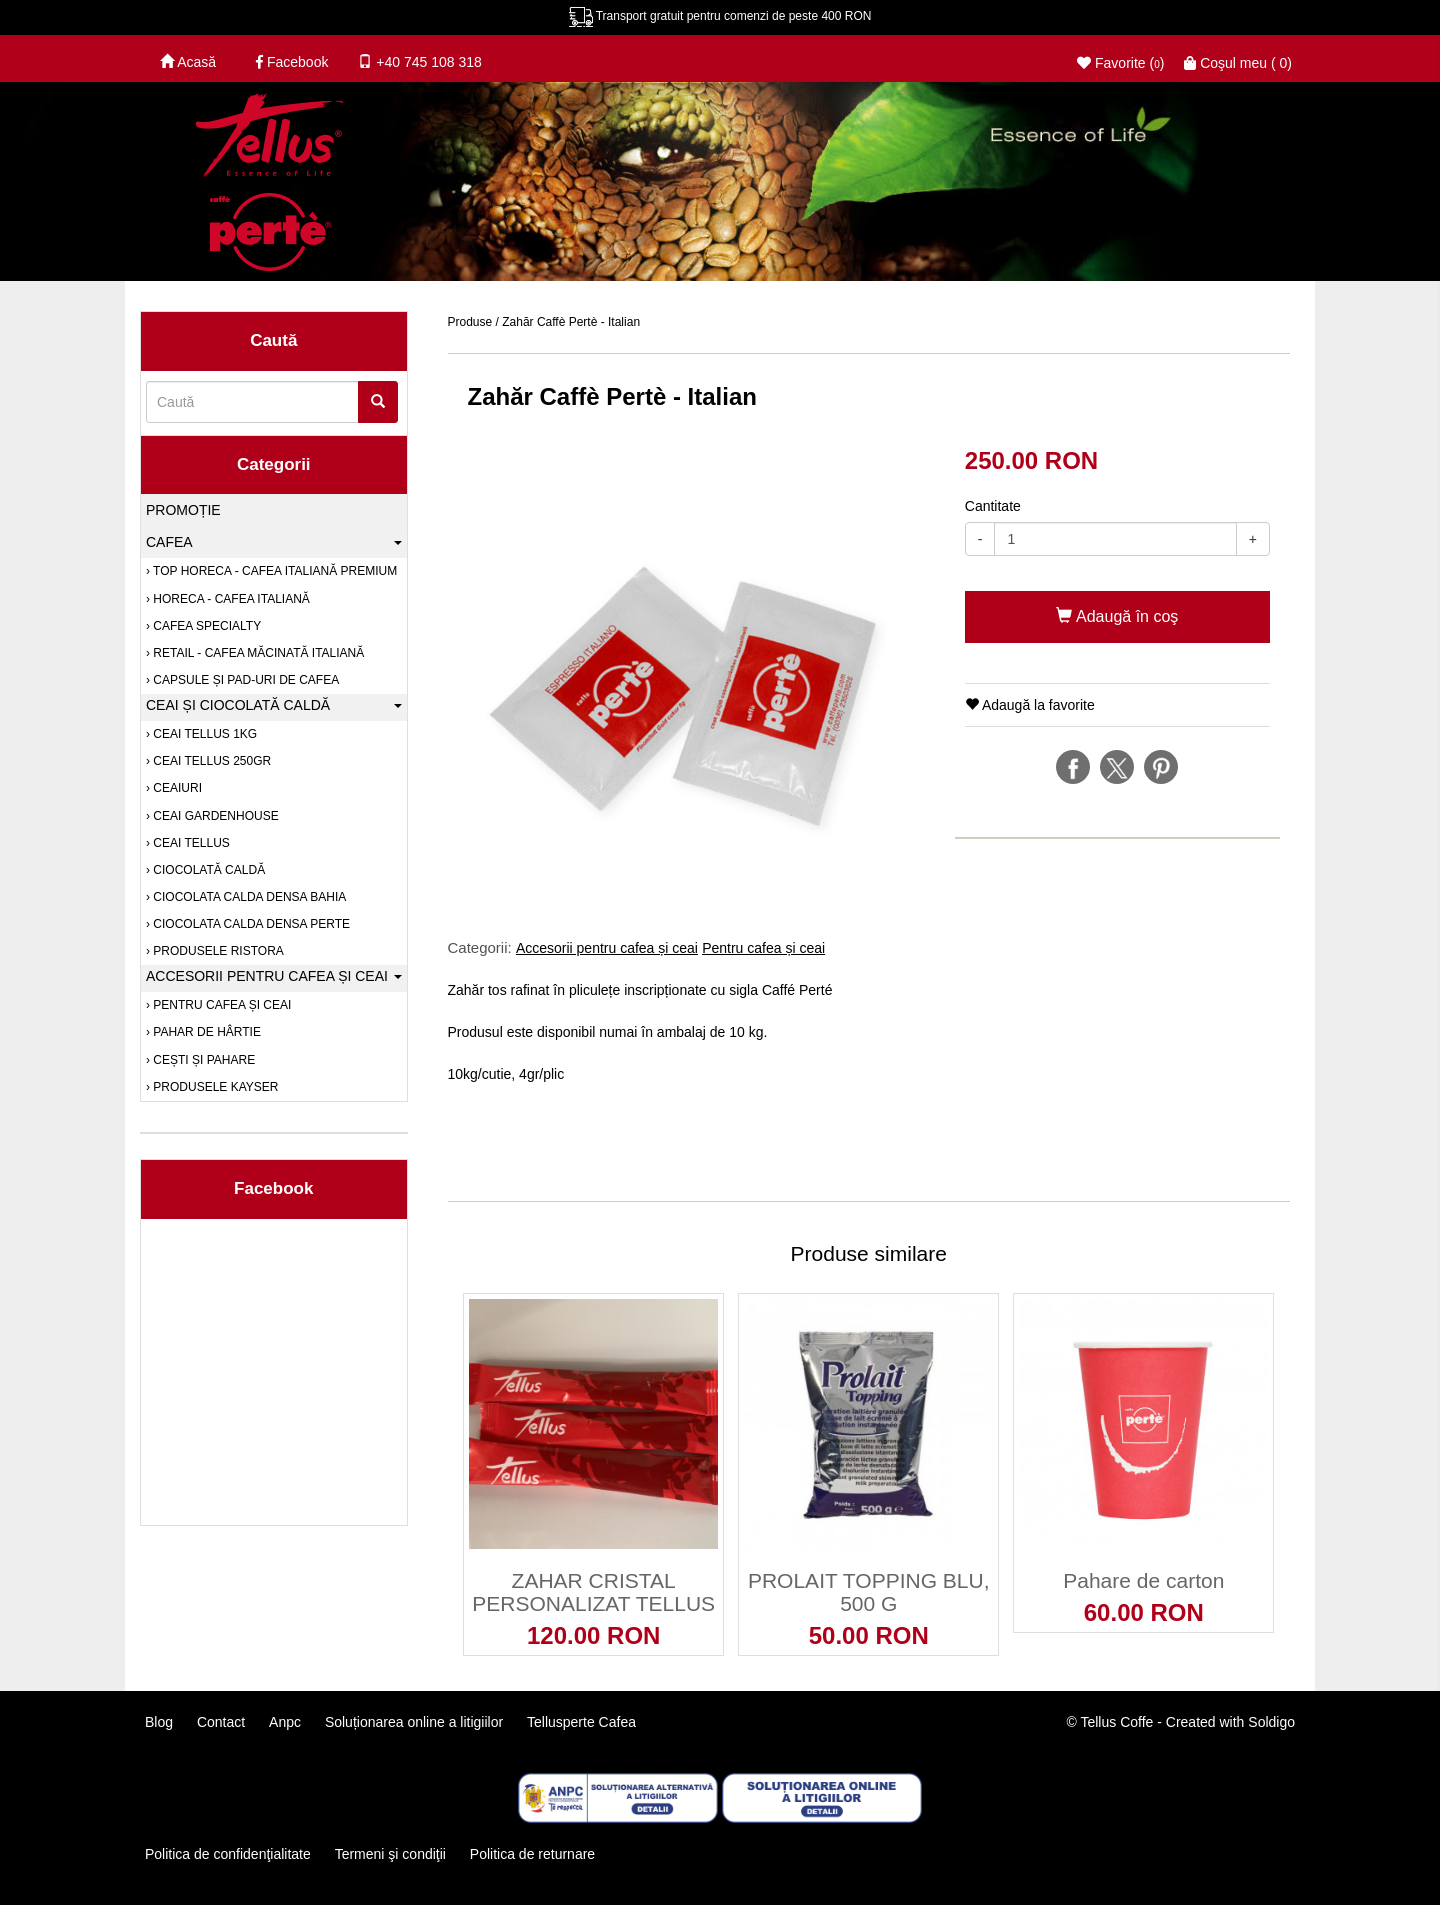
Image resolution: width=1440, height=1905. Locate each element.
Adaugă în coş (1117, 616)
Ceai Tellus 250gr (210, 761)
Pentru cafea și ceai (763, 948)
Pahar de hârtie (205, 1032)
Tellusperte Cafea (581, 1722)
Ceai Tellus (190, 843)
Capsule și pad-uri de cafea (244, 680)
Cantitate (993, 506)
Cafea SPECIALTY (205, 626)
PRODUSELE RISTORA (217, 951)
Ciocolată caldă (207, 870)
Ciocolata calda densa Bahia (248, 897)
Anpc (285, 1722)
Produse (470, 322)
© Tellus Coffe (1110, 1722)
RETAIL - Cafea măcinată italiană (257, 653)
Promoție (183, 510)
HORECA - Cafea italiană (230, 599)
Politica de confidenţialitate (228, 1854)
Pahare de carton (1143, 1580)
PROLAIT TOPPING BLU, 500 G (869, 1592)
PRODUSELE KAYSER (214, 1087)
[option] (691, 673)
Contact (221, 1722)
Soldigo (1271, 1722)
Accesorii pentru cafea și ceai (607, 948)
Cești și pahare (202, 1060)
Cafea (274, 542)
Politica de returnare (532, 1854)
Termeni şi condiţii (389, 1854)
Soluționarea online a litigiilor (414, 1722)
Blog (159, 1722)
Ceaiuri (176, 788)
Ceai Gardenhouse (214, 816)
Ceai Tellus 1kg (203, 734)
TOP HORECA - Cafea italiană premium (273, 571)
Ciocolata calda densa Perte (250, 924)
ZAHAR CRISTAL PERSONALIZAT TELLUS (593, 1592)
